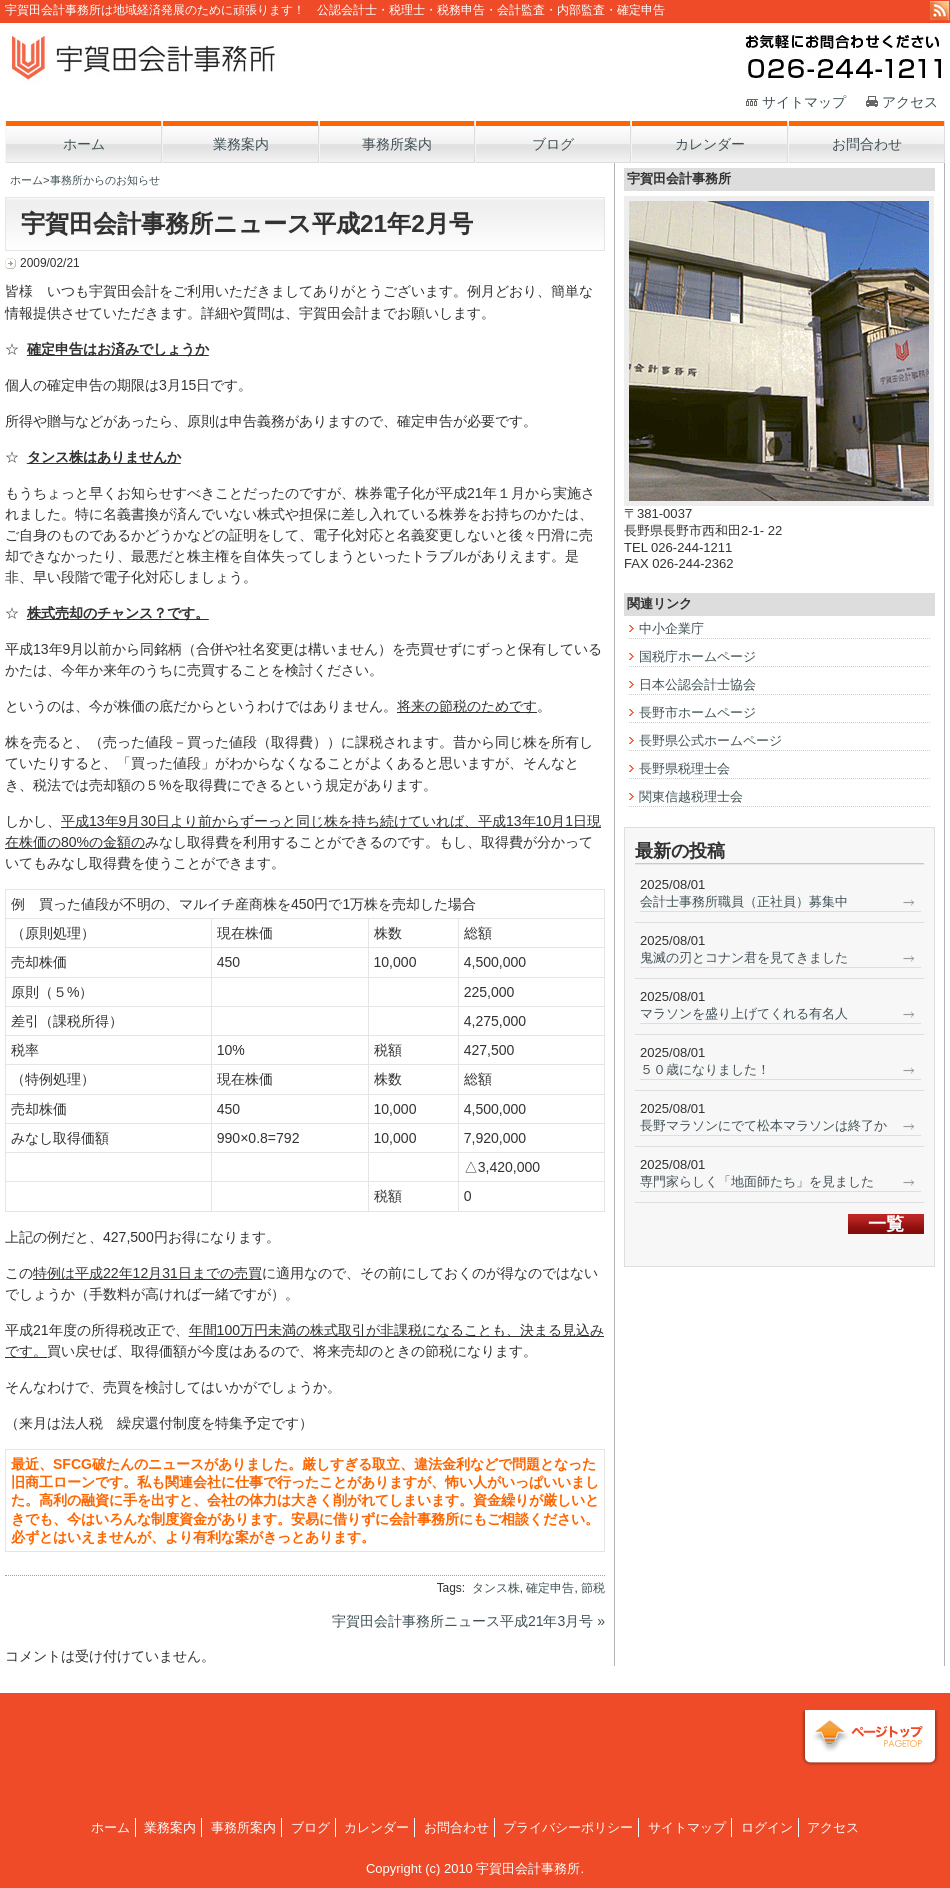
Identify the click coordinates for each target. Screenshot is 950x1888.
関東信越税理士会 (691, 796)
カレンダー (376, 1827)
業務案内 (170, 1827)
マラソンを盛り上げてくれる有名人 (744, 1013)
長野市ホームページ (697, 712)
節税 (593, 1588)
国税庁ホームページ (697, 656)
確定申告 (550, 1588)
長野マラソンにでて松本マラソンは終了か (763, 1125)
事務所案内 (243, 1827)
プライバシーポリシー (568, 1827)
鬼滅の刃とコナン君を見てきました (744, 957)
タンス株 (496, 1588)
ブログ (310, 1827)
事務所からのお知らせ (105, 180)
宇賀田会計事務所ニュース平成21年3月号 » (468, 1621)
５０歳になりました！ (705, 1069)
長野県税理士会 (684, 768)
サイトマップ (804, 102)
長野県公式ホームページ (710, 740)
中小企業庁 (671, 628)
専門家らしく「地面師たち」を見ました (757, 1181)
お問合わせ (456, 1827)
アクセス (910, 102)
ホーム (26, 180)
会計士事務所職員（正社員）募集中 (744, 901)
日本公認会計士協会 (697, 684)
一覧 (886, 1224)
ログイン (767, 1827)
